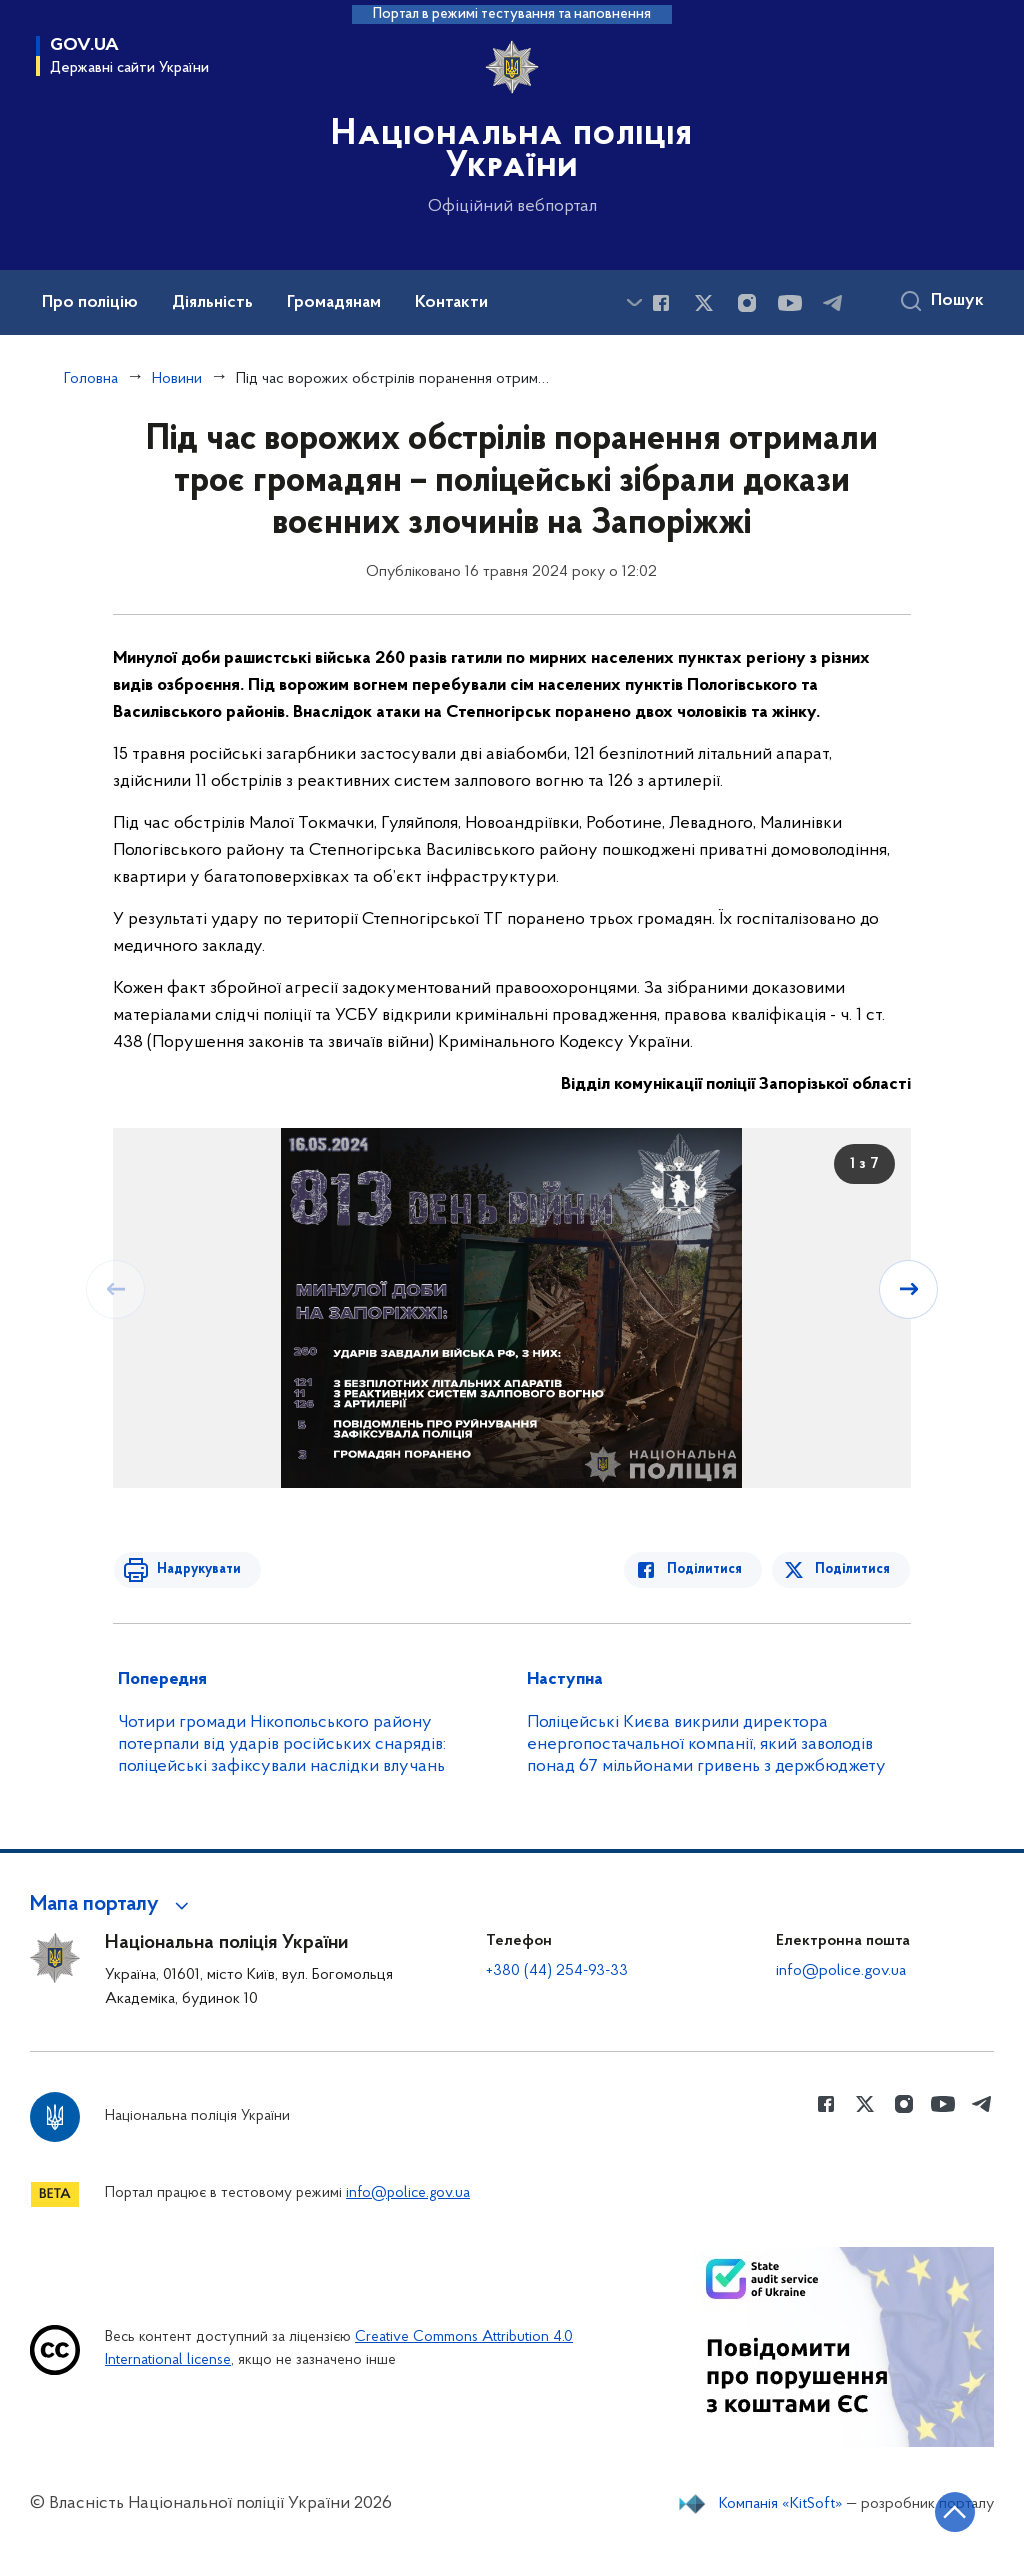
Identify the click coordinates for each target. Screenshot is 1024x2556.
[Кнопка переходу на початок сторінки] (949, 2511)
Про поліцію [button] (90, 303)
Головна (91, 379)
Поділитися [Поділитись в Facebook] (708, 1569)
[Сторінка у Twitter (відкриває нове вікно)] (704, 303)
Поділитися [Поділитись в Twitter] (853, 1569)
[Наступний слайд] (909, 1289)
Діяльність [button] (212, 303)
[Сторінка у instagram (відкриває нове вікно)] (747, 303)
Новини (177, 379)
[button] (112, 1905)
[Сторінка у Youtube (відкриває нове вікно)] (790, 303)
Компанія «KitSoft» (781, 2504)
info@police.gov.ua (841, 1971)
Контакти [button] (451, 303)
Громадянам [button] (334, 303)
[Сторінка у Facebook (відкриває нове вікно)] (661, 303)
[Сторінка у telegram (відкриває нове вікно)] (833, 303)
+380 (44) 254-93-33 (557, 1971)
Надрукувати (195, 1569)
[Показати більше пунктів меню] (634, 302)
